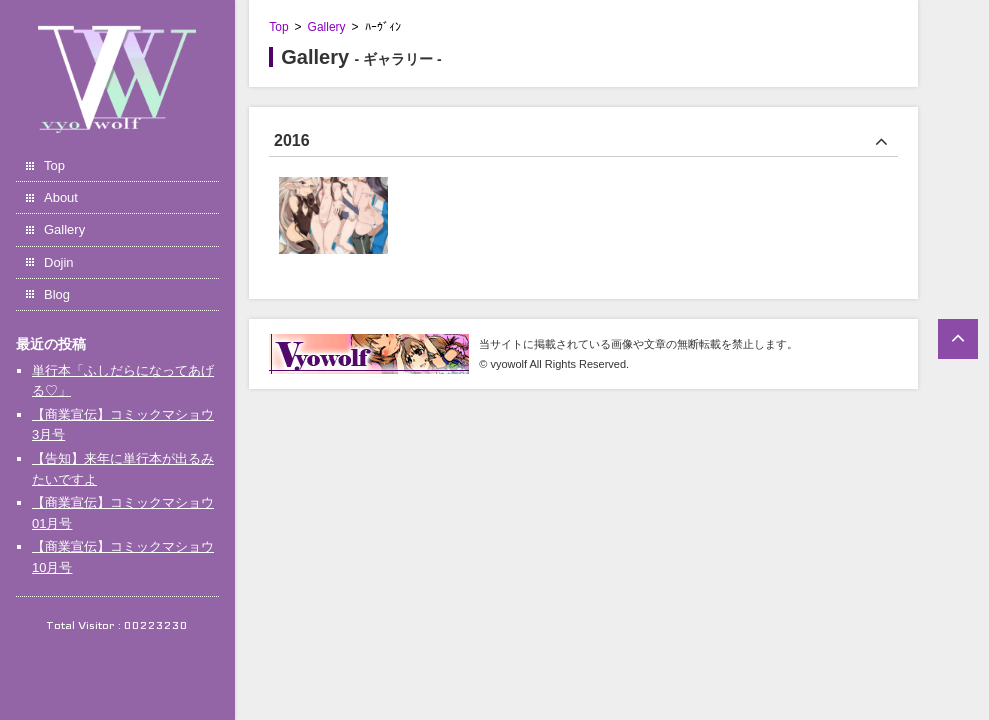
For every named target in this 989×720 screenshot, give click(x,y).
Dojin (59, 262)
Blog (57, 294)
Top (54, 165)
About (61, 197)
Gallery (64, 229)
